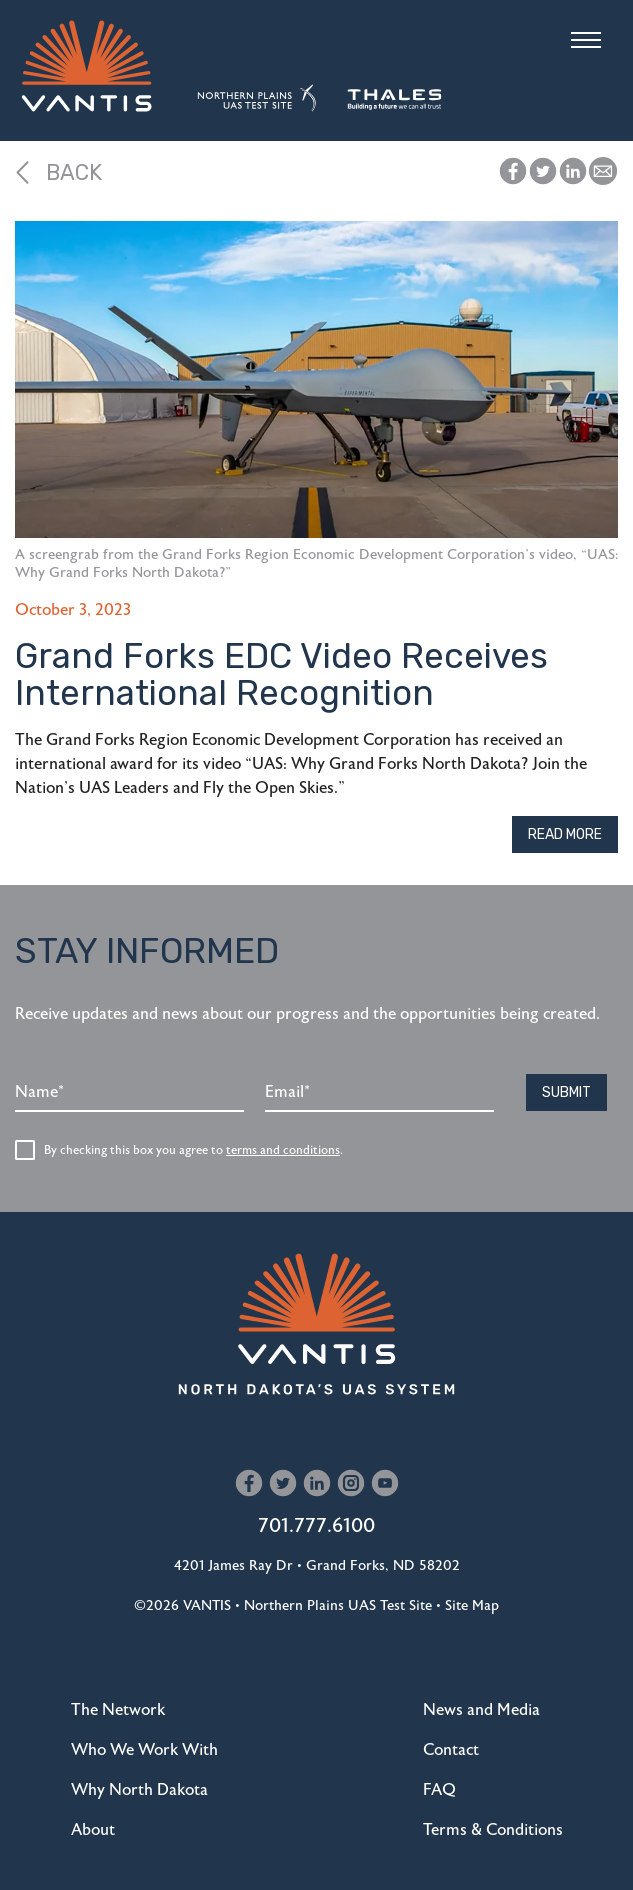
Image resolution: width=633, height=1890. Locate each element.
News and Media (481, 1710)
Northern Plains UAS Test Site (338, 1605)
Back (58, 172)
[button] (603, 171)
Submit (566, 1092)
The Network (118, 1710)
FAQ (439, 1790)
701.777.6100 (316, 1525)
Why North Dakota (139, 1790)
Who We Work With (144, 1750)
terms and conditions (283, 1150)
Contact (451, 1750)
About (93, 1830)
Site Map (472, 1605)
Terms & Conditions (493, 1830)
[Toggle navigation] (586, 39)
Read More (565, 834)
